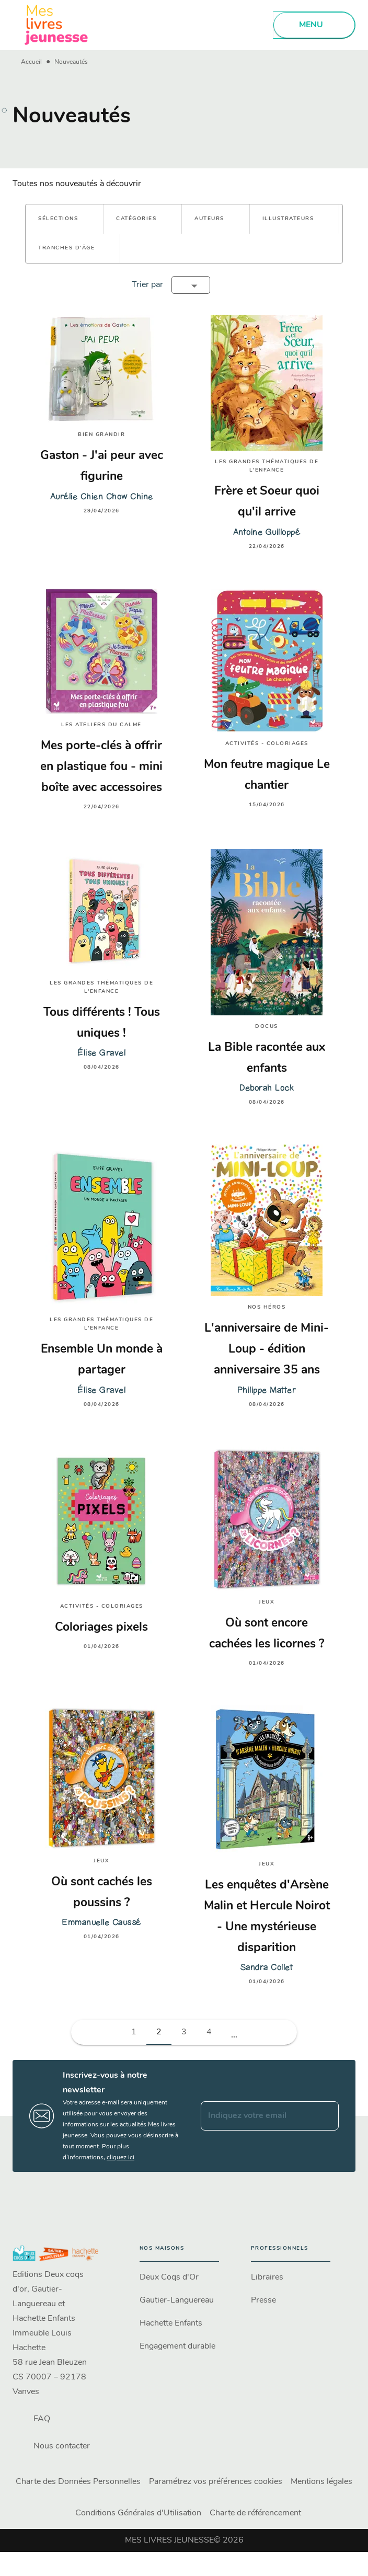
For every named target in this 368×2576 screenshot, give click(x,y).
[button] (64, 219)
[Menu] (314, 25)
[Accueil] (56, 25)
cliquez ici (120, 2158)
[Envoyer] (326, 2115)
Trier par (147, 285)
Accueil (31, 62)
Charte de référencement (255, 2513)
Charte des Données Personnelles (78, 2482)
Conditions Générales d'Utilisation (138, 2513)
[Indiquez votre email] (257, 2116)
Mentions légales (321, 2482)
